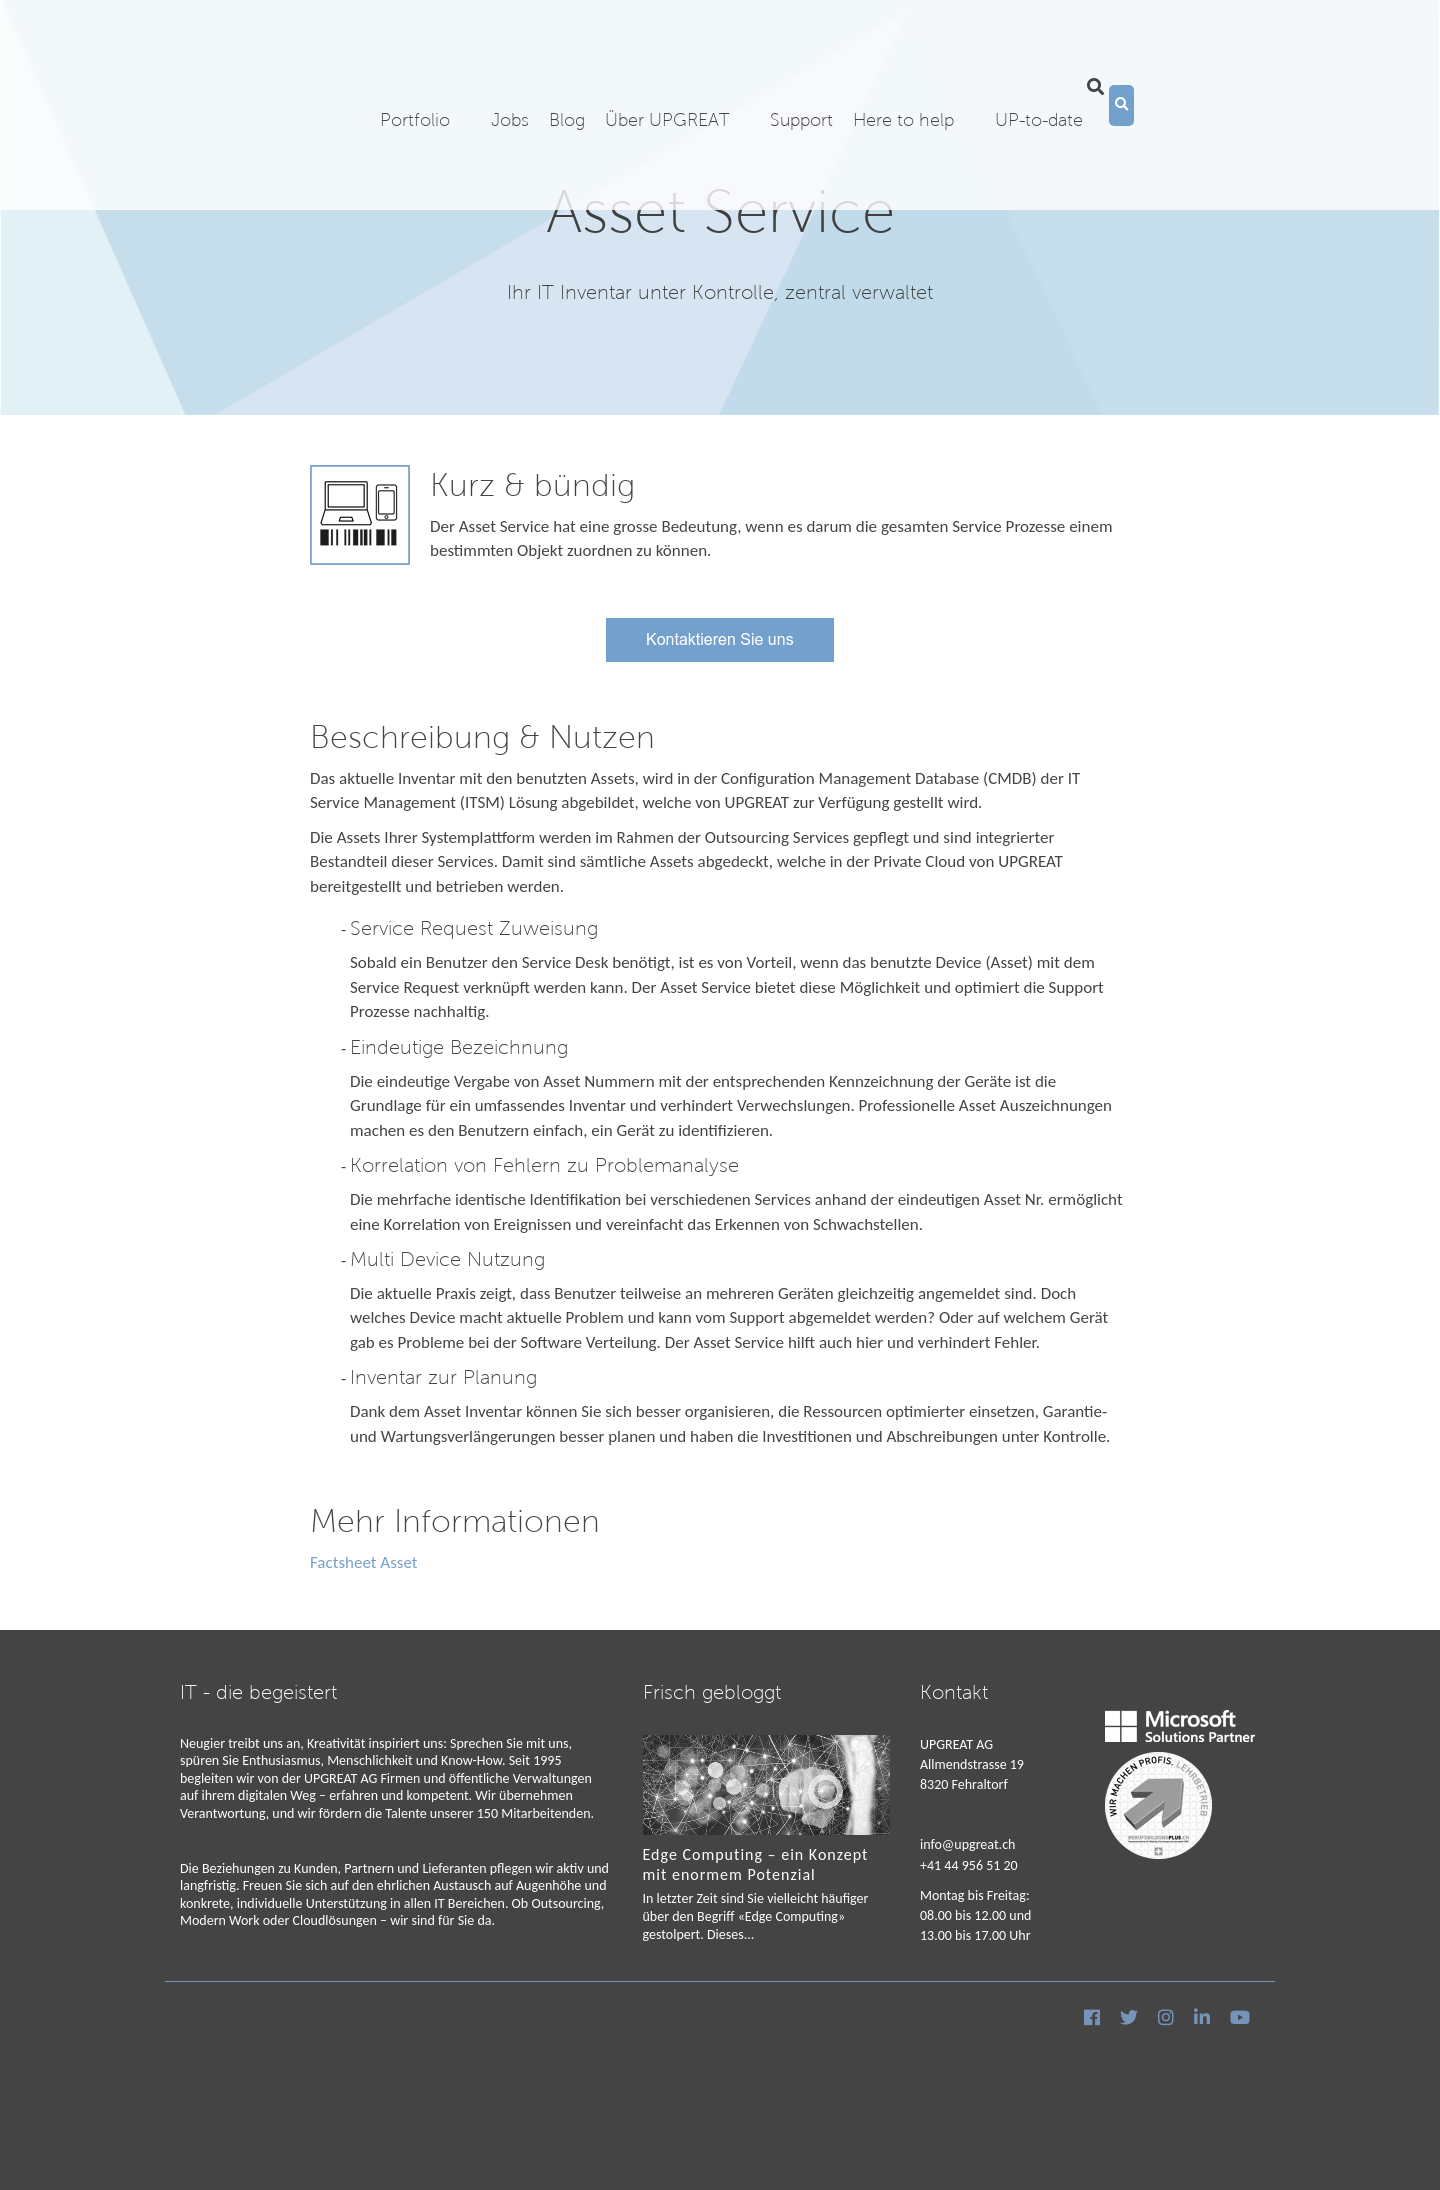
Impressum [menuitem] (352, 2058)
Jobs (510, 81)
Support (801, 81)
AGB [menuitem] (406, 2058)
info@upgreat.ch (967, 1844)
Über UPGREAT (667, 81)
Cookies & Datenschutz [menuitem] (245, 2058)
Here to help (903, 81)
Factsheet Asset (364, 1562)
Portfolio (415, 81)
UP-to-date (1039, 81)
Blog (567, 81)
